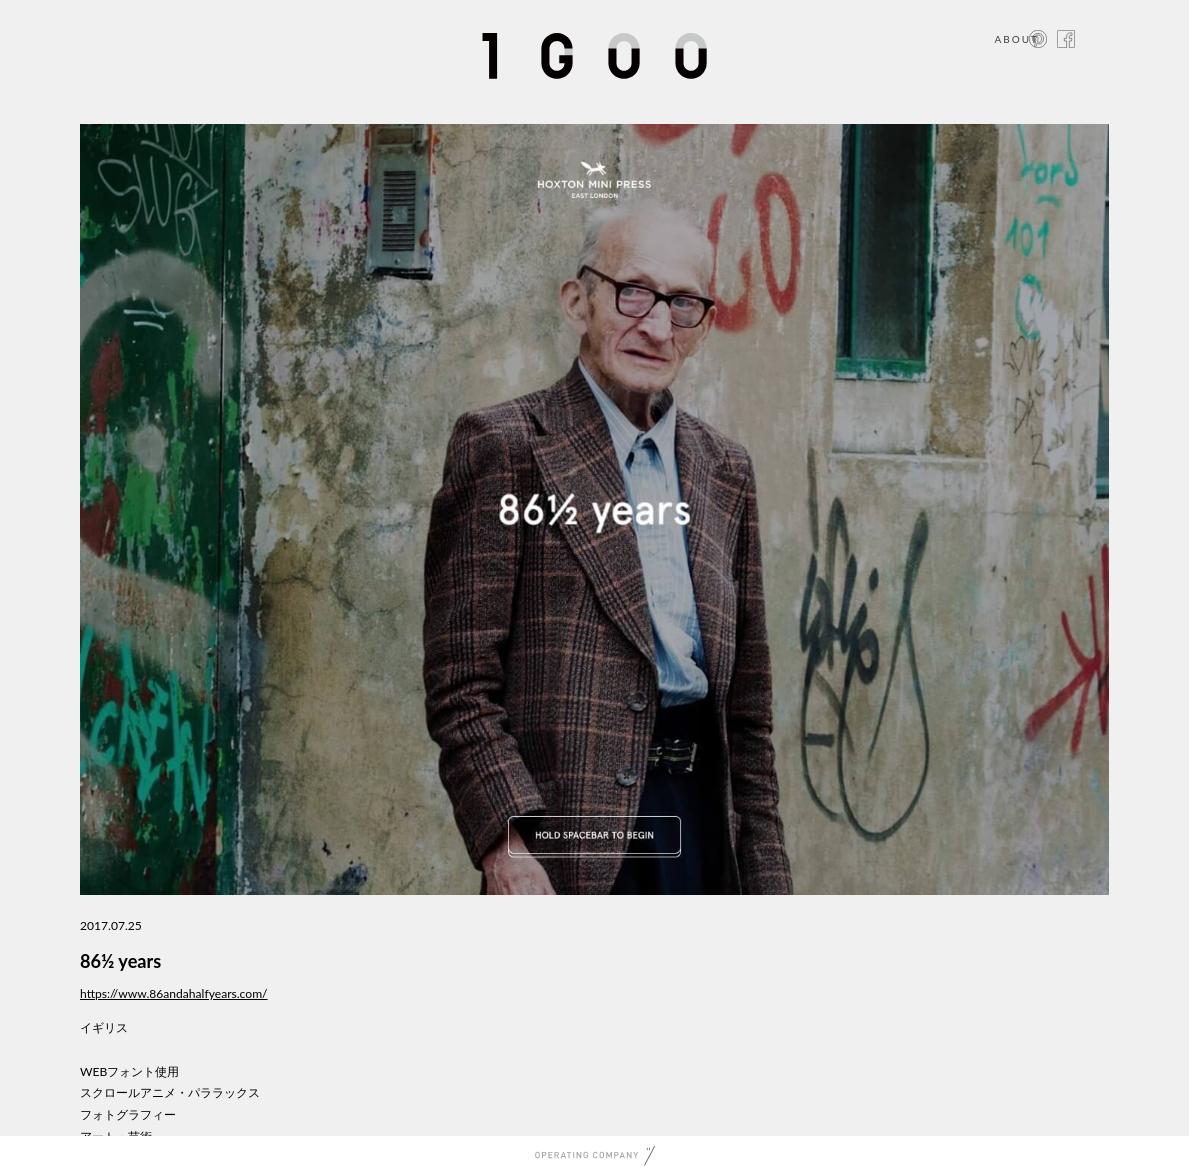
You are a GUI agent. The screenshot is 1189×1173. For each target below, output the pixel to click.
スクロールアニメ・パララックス (170, 1092)
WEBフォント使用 (129, 1071)
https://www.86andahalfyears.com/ (174, 993)
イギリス (104, 1027)
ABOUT (1016, 39)
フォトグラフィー (128, 1114)
